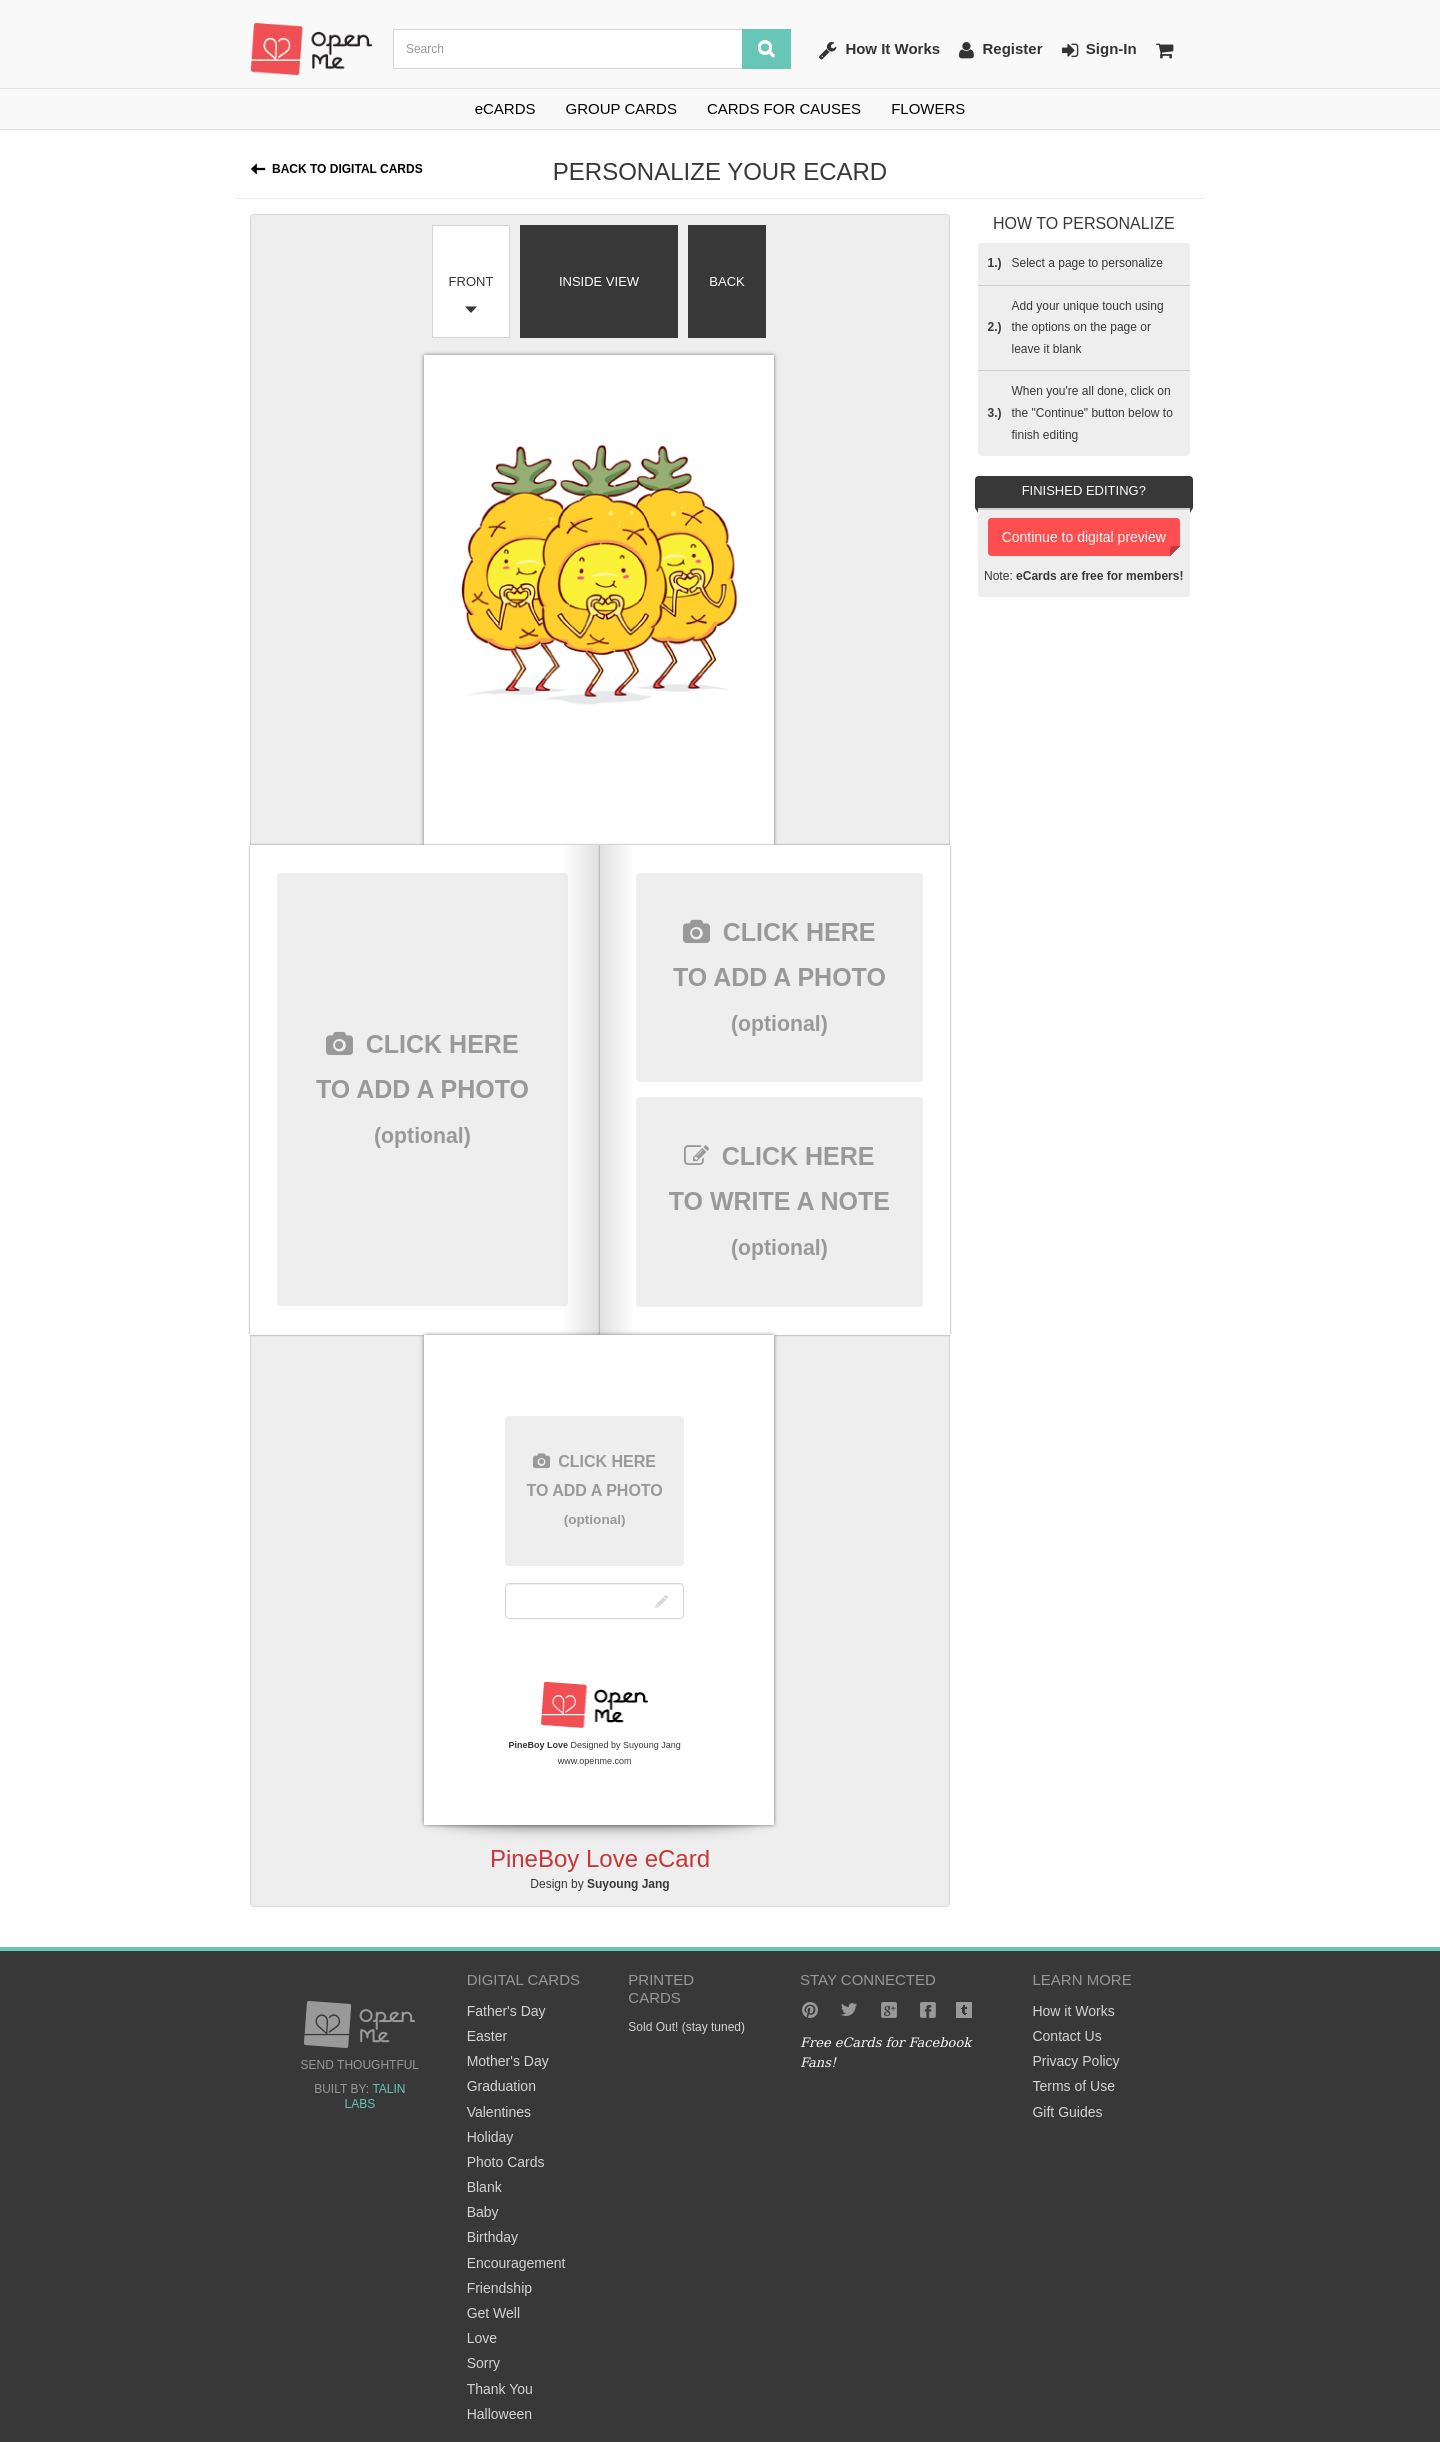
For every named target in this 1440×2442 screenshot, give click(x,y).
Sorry (483, 2363)
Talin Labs (374, 2096)
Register (1000, 50)
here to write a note (779, 1201)
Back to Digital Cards (347, 169)
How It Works (879, 50)
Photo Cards (506, 2162)
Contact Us (1066, 2036)
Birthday (492, 2237)
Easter (487, 2036)
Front (471, 281)
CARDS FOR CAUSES (784, 108)
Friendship (499, 2288)
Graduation (501, 2086)
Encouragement (516, 2263)
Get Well (493, 2313)
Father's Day (506, 2011)
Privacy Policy (1075, 2061)
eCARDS (505, 108)
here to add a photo (422, 1089)
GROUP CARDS (621, 108)
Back (726, 281)
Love (482, 2338)
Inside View (599, 281)
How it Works (1073, 2011)
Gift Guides (1067, 2112)
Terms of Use (1073, 2086)
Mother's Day (508, 2061)
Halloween (499, 2414)
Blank (484, 2187)
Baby (483, 2212)
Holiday (490, 2137)
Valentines (499, 2112)
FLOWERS (928, 108)
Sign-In (1099, 50)
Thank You (500, 2389)
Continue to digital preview (1084, 537)
